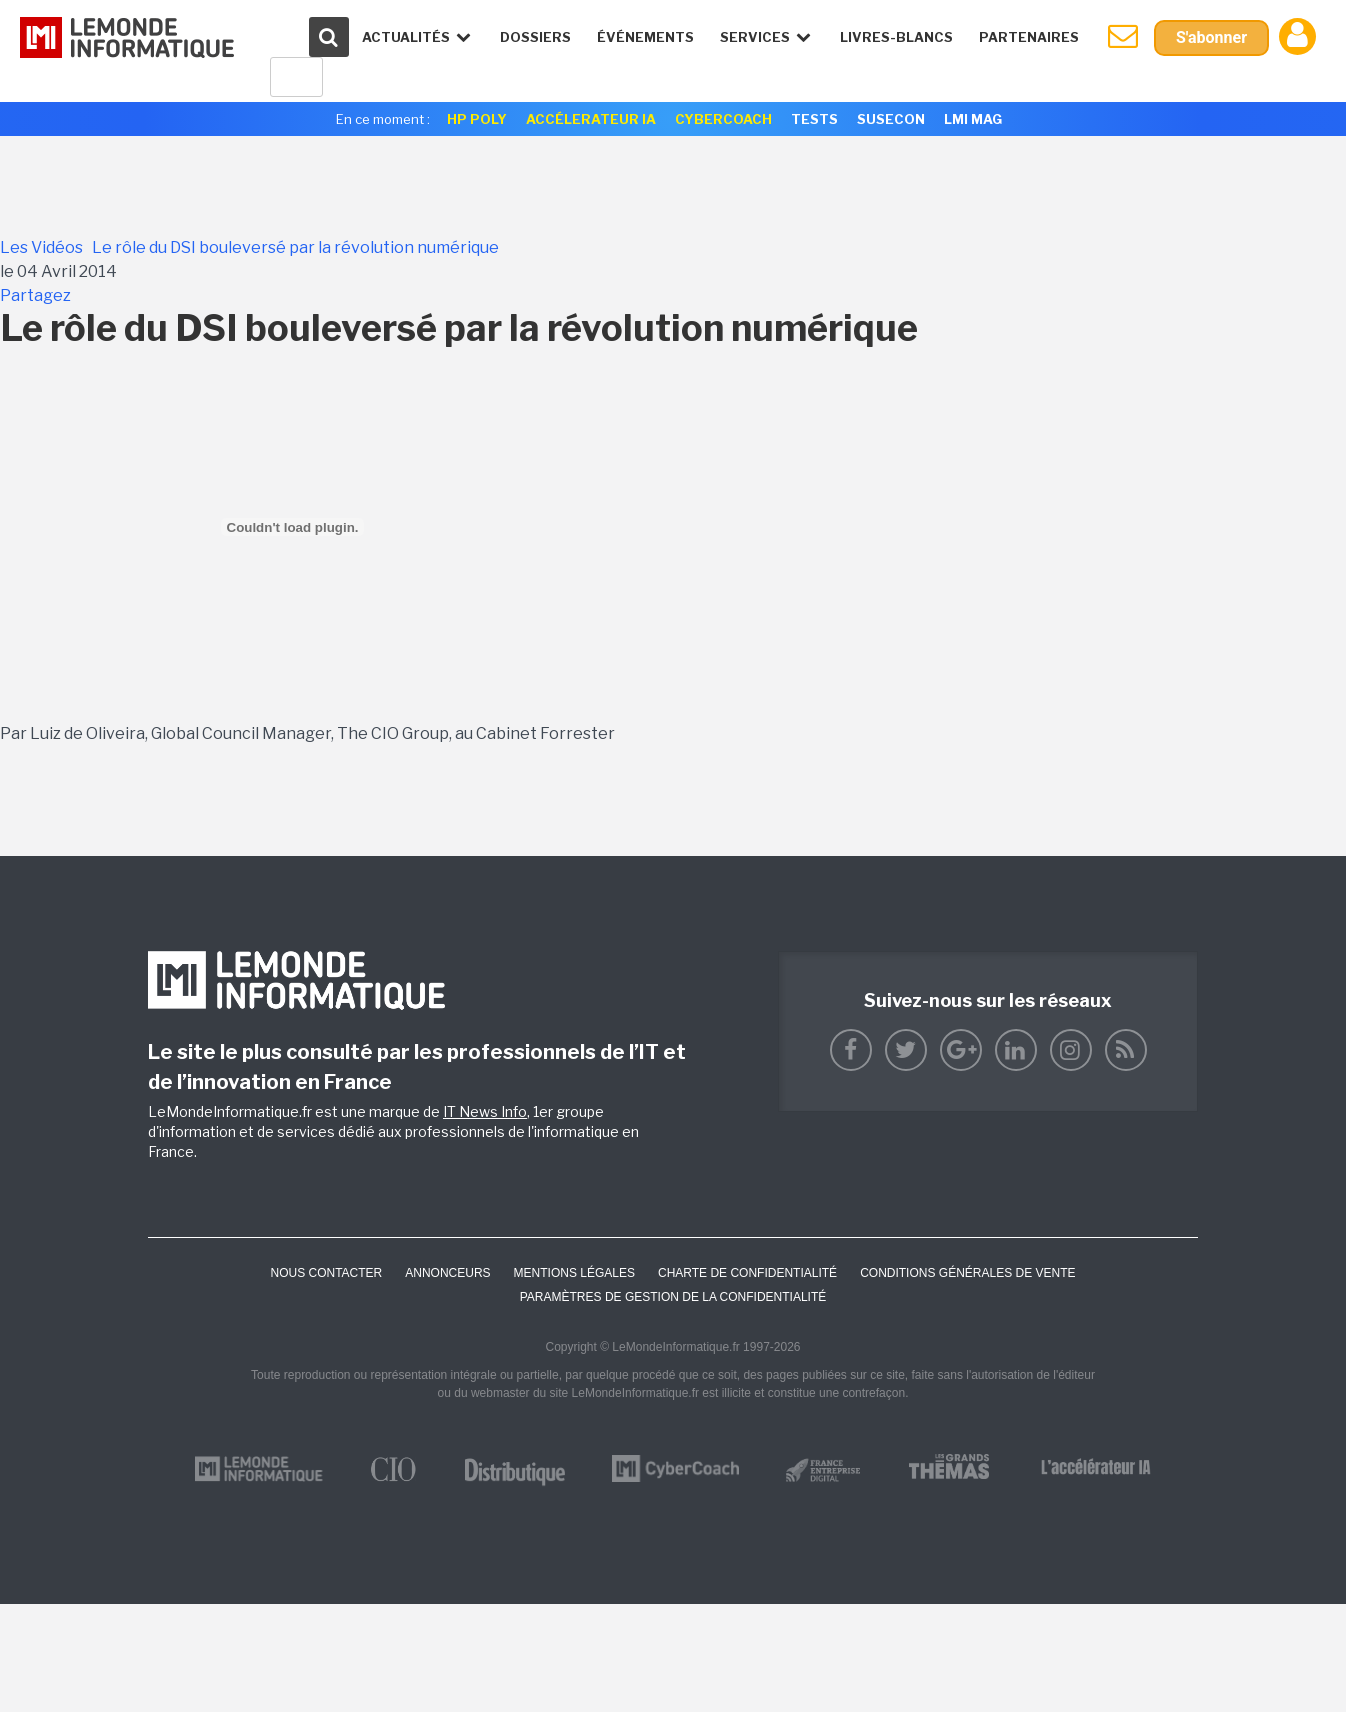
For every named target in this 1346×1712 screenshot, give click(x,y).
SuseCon (891, 119)
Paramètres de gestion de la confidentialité (673, 1297)
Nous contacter (326, 1273)
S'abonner (1211, 37)
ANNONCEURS (447, 1273)
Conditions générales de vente (967, 1273)
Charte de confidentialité (747, 1273)
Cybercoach (723, 119)
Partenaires (1029, 37)
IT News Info (485, 1111)
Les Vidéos (41, 247)
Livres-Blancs (896, 37)
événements (645, 37)
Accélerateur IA (591, 119)
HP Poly (477, 119)
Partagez (35, 295)
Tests (814, 119)
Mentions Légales (574, 1273)
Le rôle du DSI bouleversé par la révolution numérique (295, 247)
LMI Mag (973, 119)
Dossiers (535, 37)
